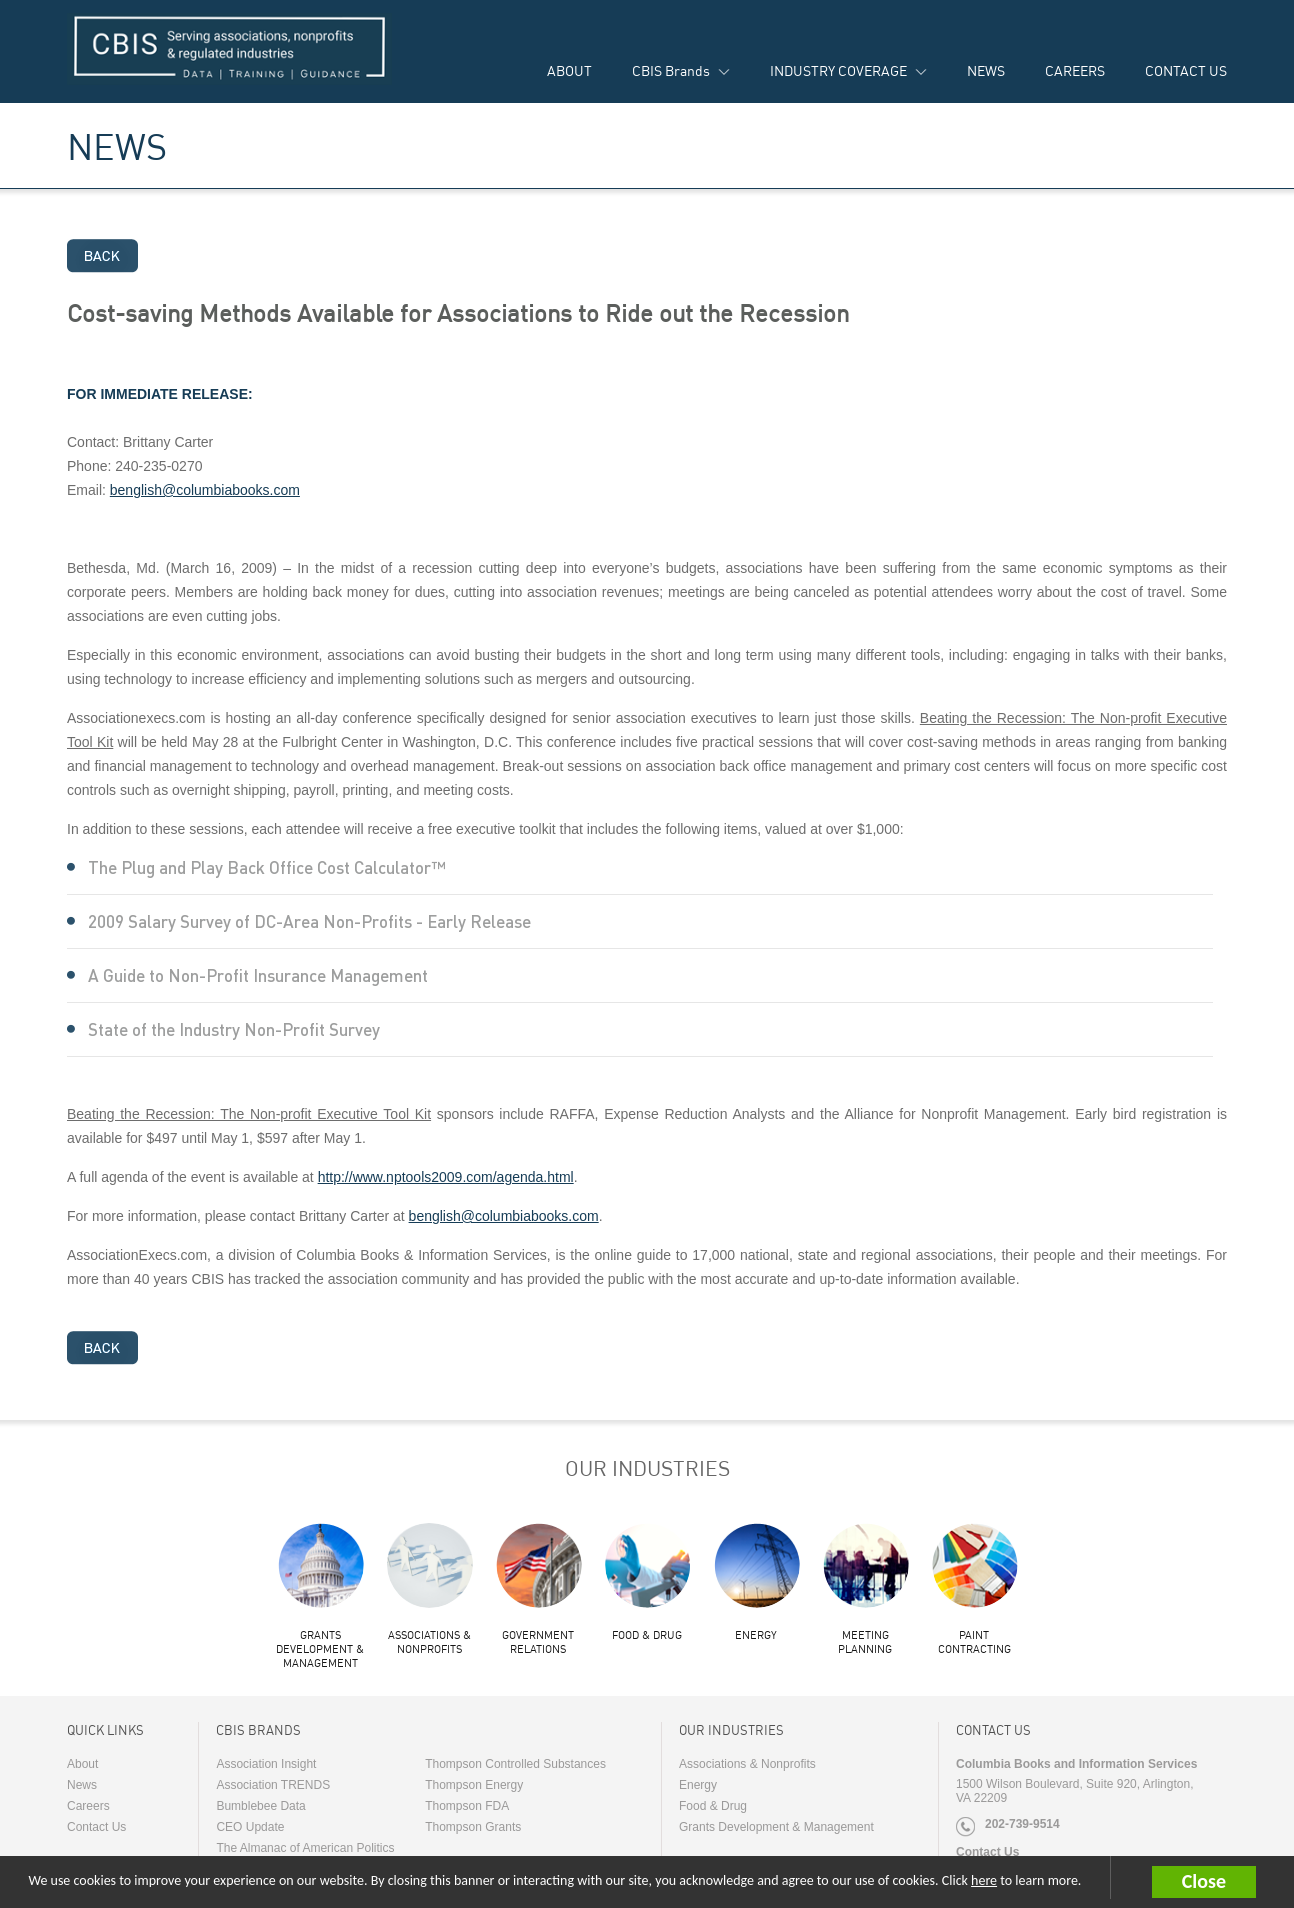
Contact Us (96, 1827)
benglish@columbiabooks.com (205, 490)
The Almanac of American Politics (305, 1848)
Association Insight (266, 1764)
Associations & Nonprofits (429, 1642)
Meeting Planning (865, 1642)
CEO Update (250, 1827)
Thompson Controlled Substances (515, 1764)
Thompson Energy (474, 1785)
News (82, 1785)
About (82, 1764)
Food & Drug (647, 1635)
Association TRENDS (273, 1785)
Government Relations (538, 1642)
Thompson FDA (467, 1806)
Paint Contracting (974, 1642)
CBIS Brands (671, 70)
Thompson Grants (473, 1827)
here (984, 1880)
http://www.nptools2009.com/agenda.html (446, 1177)
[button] (1223, 1882)
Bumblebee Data (260, 1806)
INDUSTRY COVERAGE (838, 70)
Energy (756, 1635)
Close (1204, 1881)
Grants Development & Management (320, 1649)
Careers (88, 1806)
